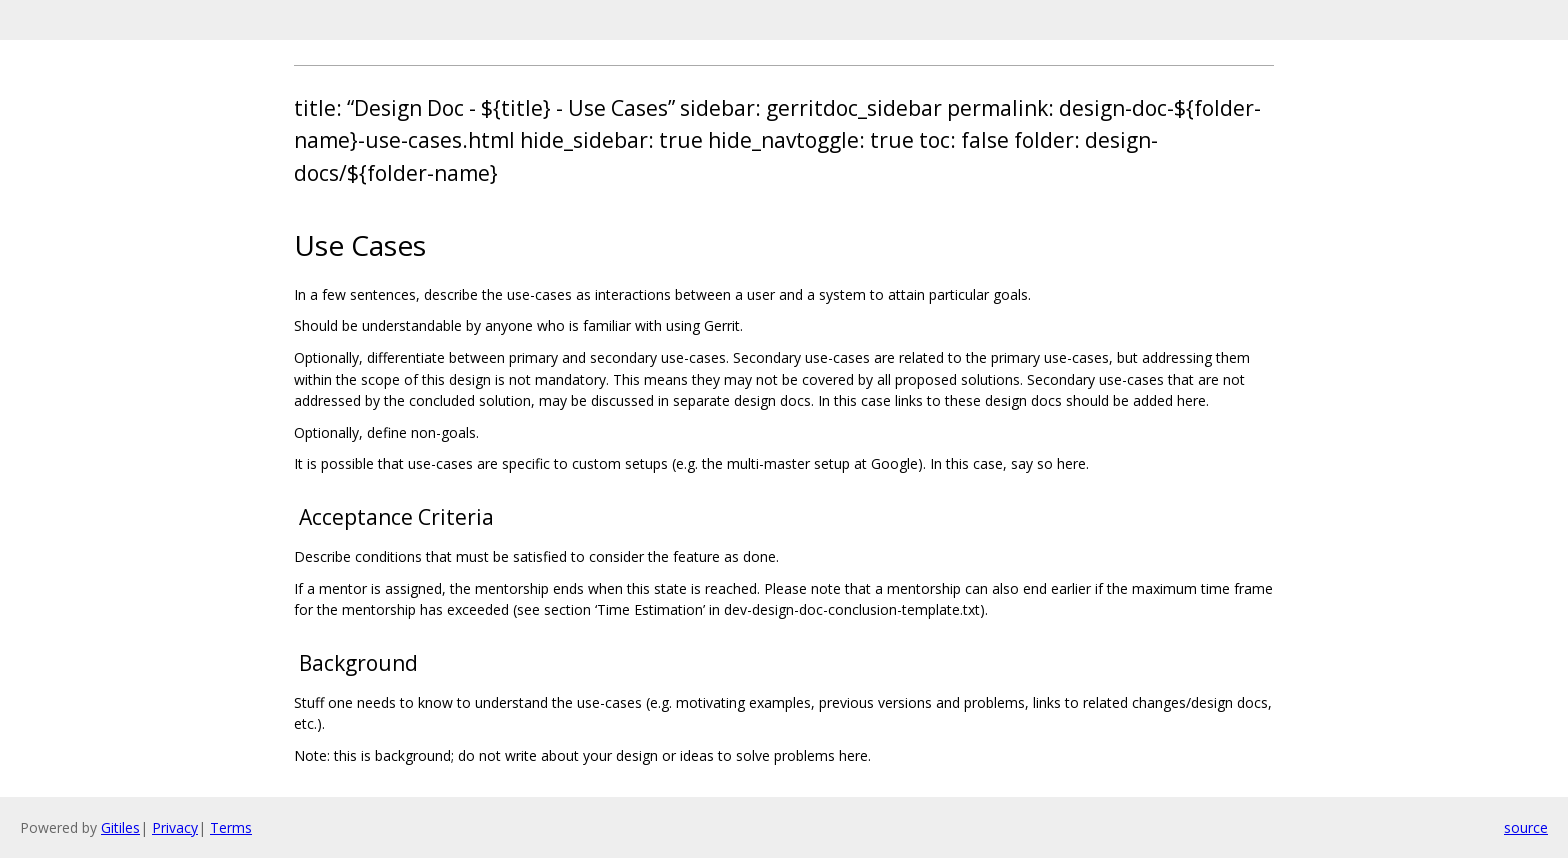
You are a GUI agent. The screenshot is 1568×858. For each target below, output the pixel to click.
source (1526, 827)
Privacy (175, 827)
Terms (231, 827)
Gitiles (120, 827)
